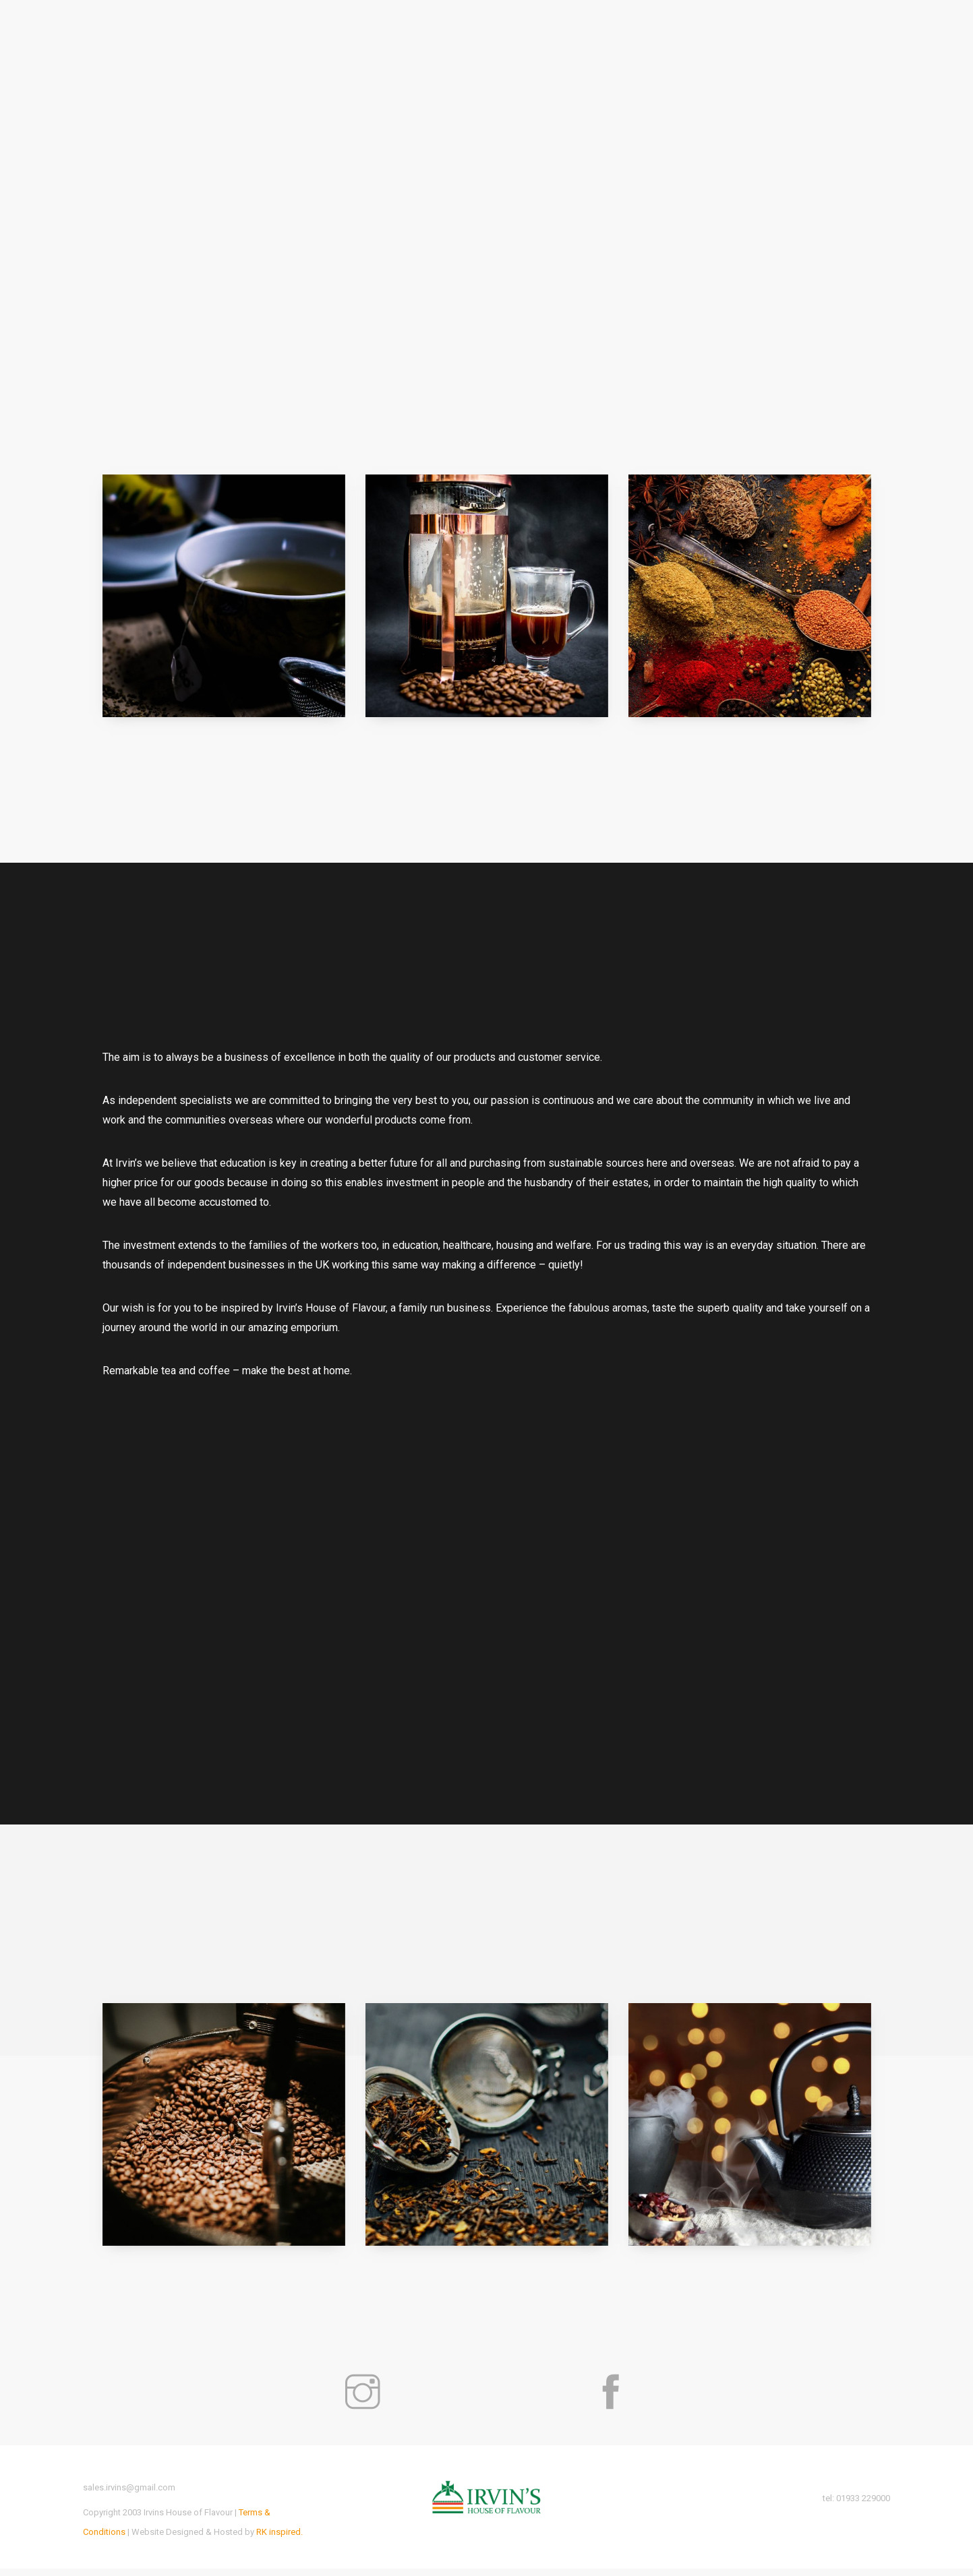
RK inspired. (279, 2539)
